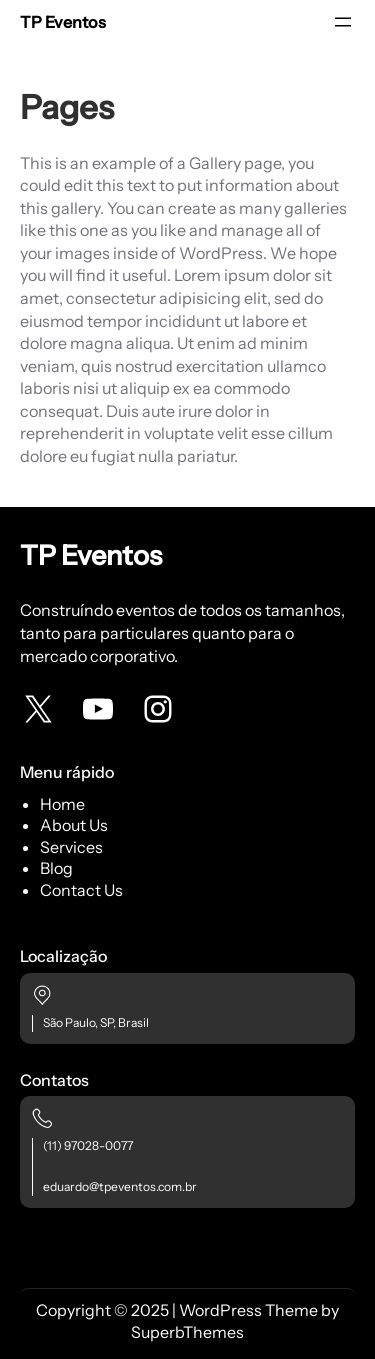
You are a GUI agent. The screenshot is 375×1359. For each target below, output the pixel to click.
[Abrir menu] (343, 22)
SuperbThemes (187, 1332)
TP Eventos (63, 22)
